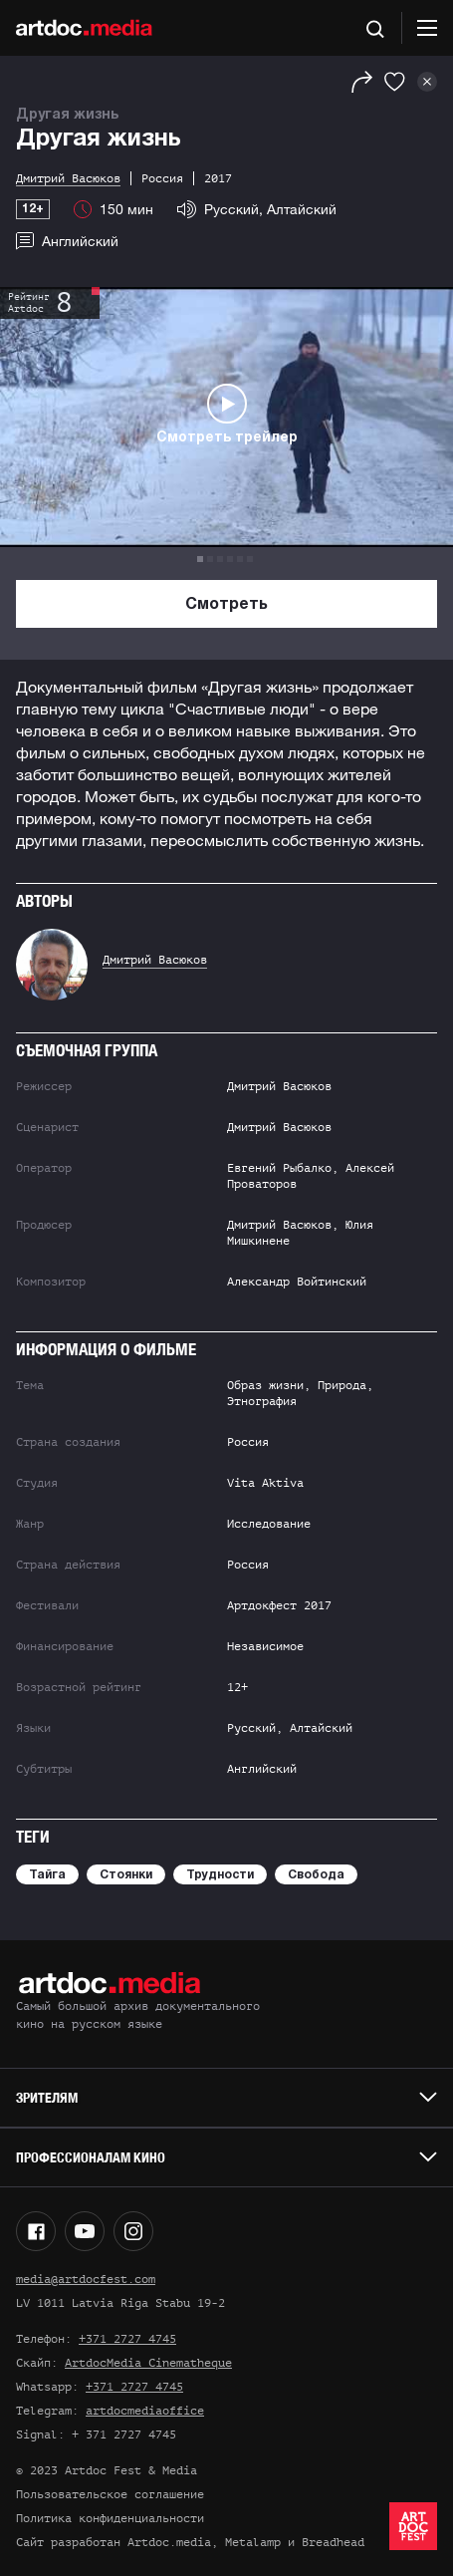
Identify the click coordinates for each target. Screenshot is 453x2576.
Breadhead (333, 2542)
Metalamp (253, 2542)
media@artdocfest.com (85, 2279)
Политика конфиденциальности (110, 2518)
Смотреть (226, 605)
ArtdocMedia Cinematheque (148, 2363)
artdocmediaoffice (145, 2411)
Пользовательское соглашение (110, 2494)
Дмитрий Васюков (155, 960)
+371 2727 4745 (127, 2339)
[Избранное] (394, 82)
